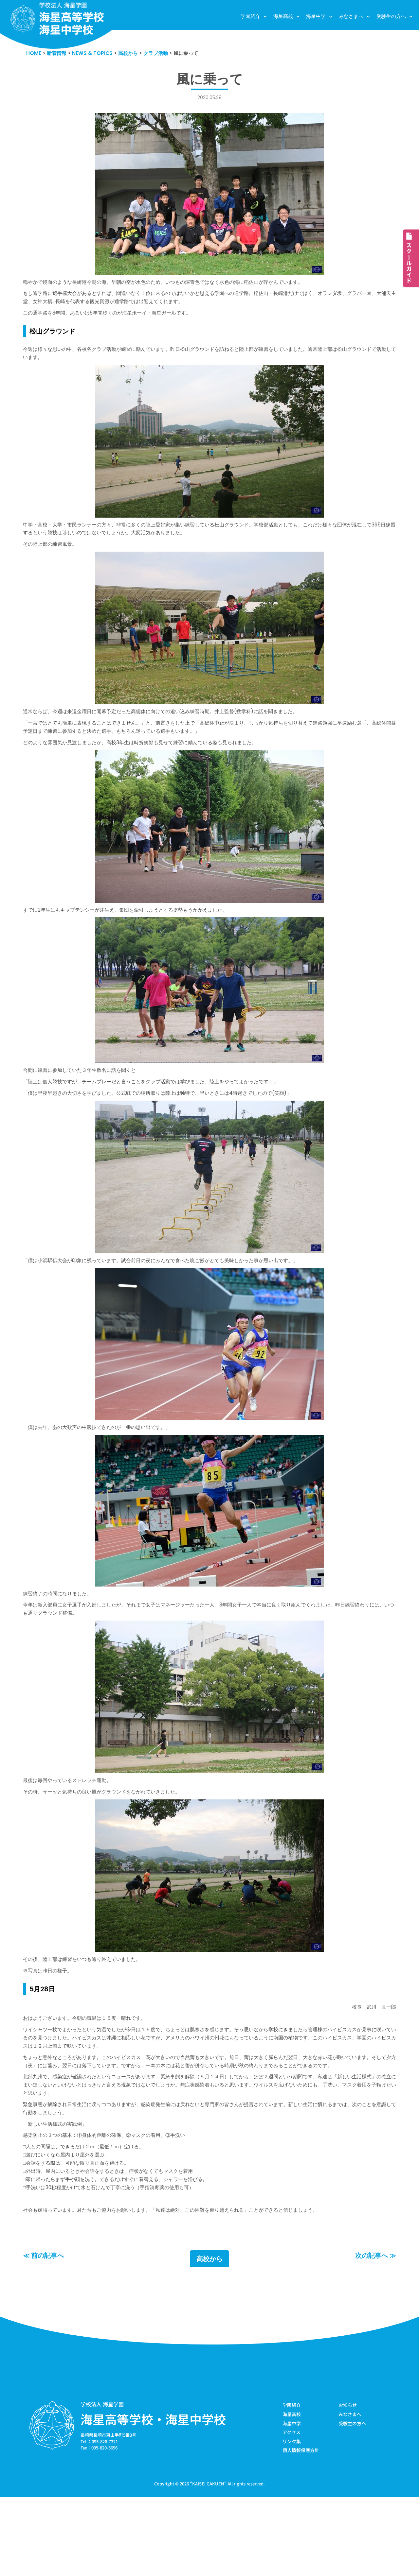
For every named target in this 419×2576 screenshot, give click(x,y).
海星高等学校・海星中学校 (153, 2495)
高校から (209, 2335)
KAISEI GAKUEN (208, 2562)
